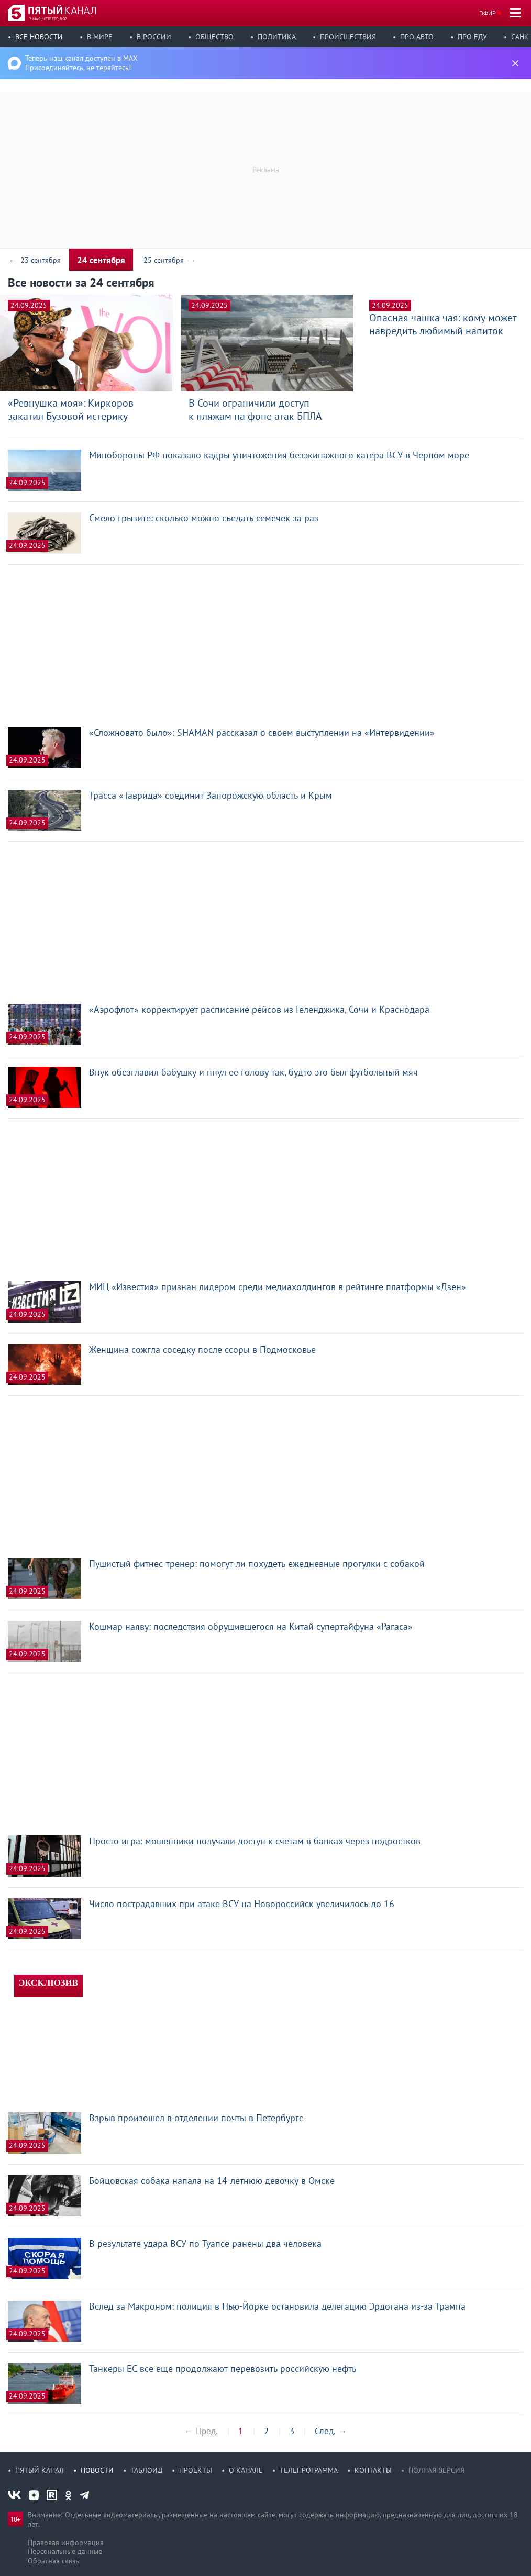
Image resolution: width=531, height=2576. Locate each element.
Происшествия (348, 36)
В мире (100, 36)
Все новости (39, 36)
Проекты (195, 2470)
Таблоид (146, 2470)
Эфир (488, 13)
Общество (214, 36)
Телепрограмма (309, 2470)
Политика (277, 36)
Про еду (472, 36)
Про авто (417, 36)
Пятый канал (39, 2470)
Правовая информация (66, 2542)
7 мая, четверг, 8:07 (48, 18)
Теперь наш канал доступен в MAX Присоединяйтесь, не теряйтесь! (81, 62)
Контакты (373, 2470)
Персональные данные (65, 2551)
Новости (97, 2470)
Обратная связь (53, 2561)
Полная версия (436, 2470)
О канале (246, 2470)
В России (154, 36)
